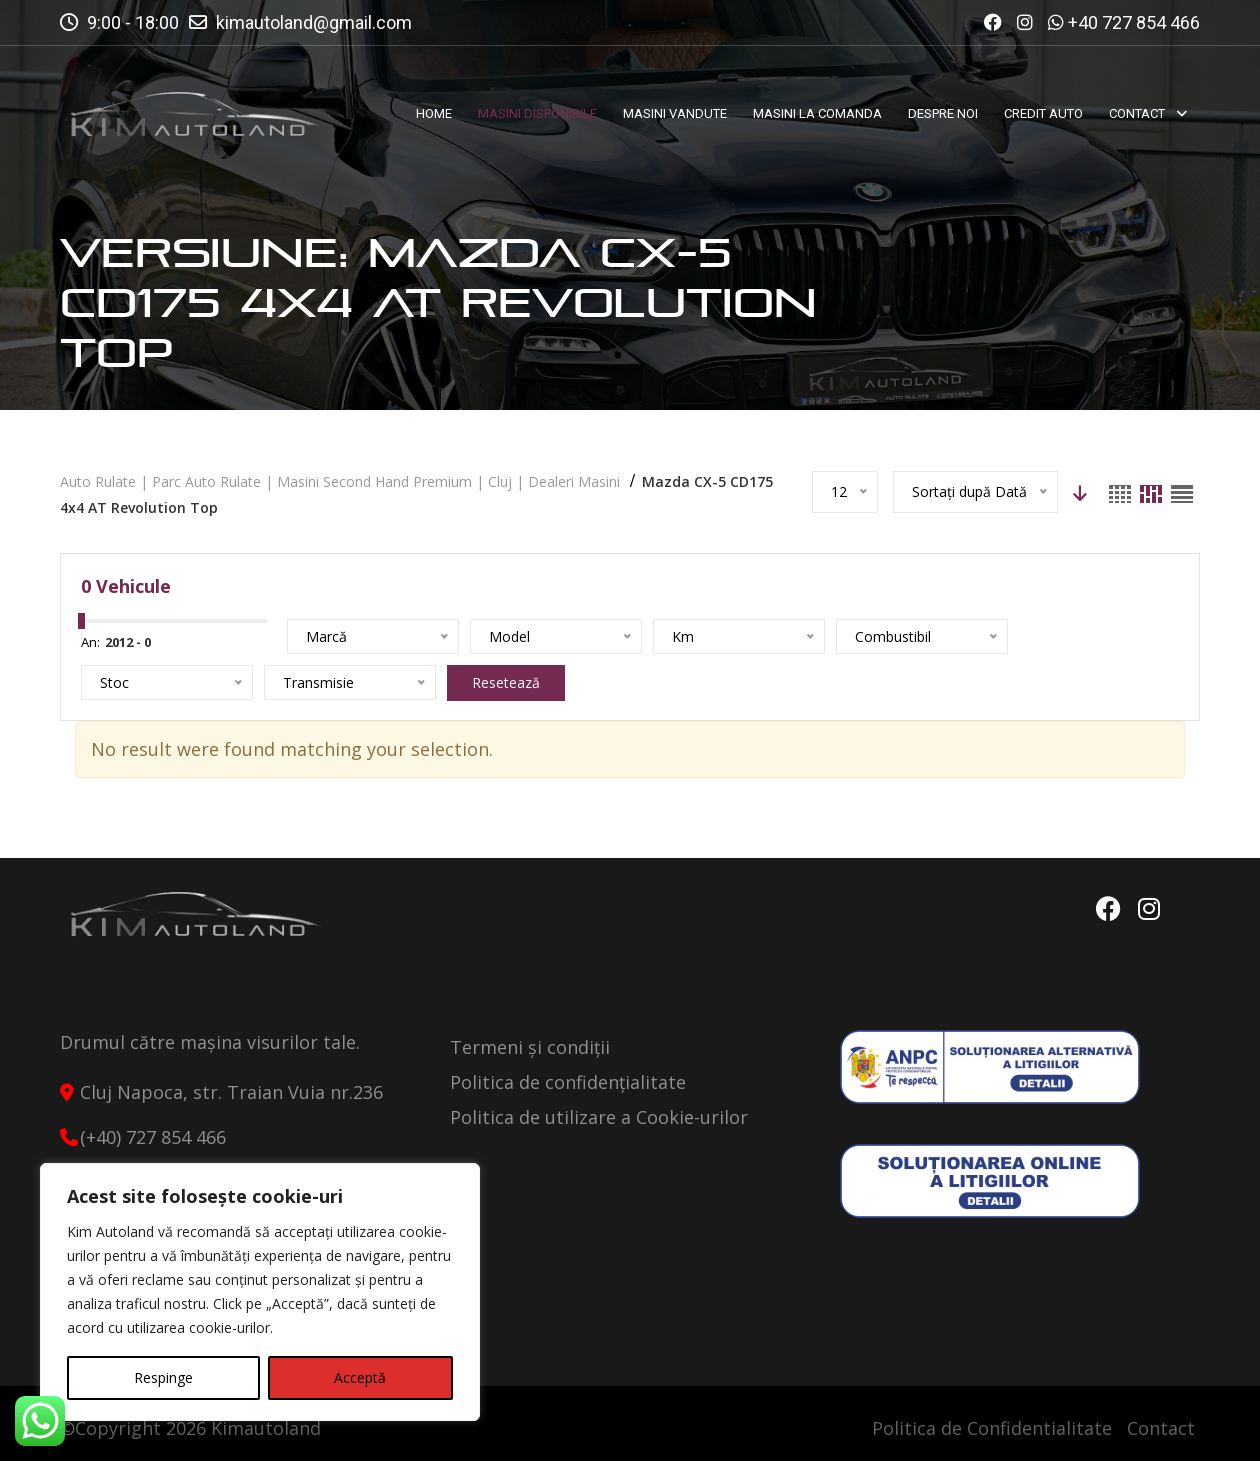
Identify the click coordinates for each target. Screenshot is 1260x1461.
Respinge (163, 1377)
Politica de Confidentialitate (992, 1428)
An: (90, 642)
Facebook (1107, 909)
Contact (1161, 1428)
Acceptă (360, 1377)
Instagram (1149, 909)
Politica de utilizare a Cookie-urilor (599, 1117)
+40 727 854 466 (1134, 22)
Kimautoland (266, 1428)
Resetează (506, 682)
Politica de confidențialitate (568, 1082)
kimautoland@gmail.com (314, 22)
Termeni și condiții (530, 1047)
